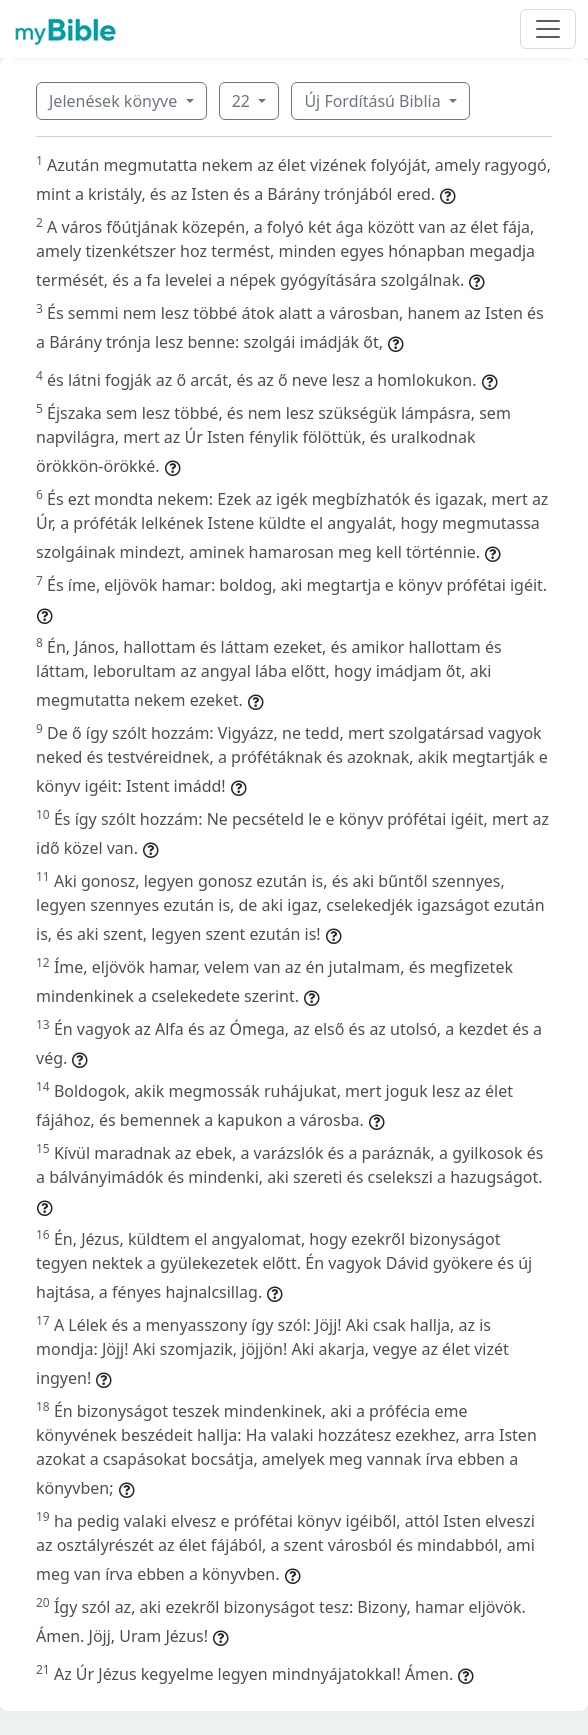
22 (243, 101)
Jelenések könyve (115, 101)
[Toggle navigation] (548, 29)
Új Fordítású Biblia (374, 101)
